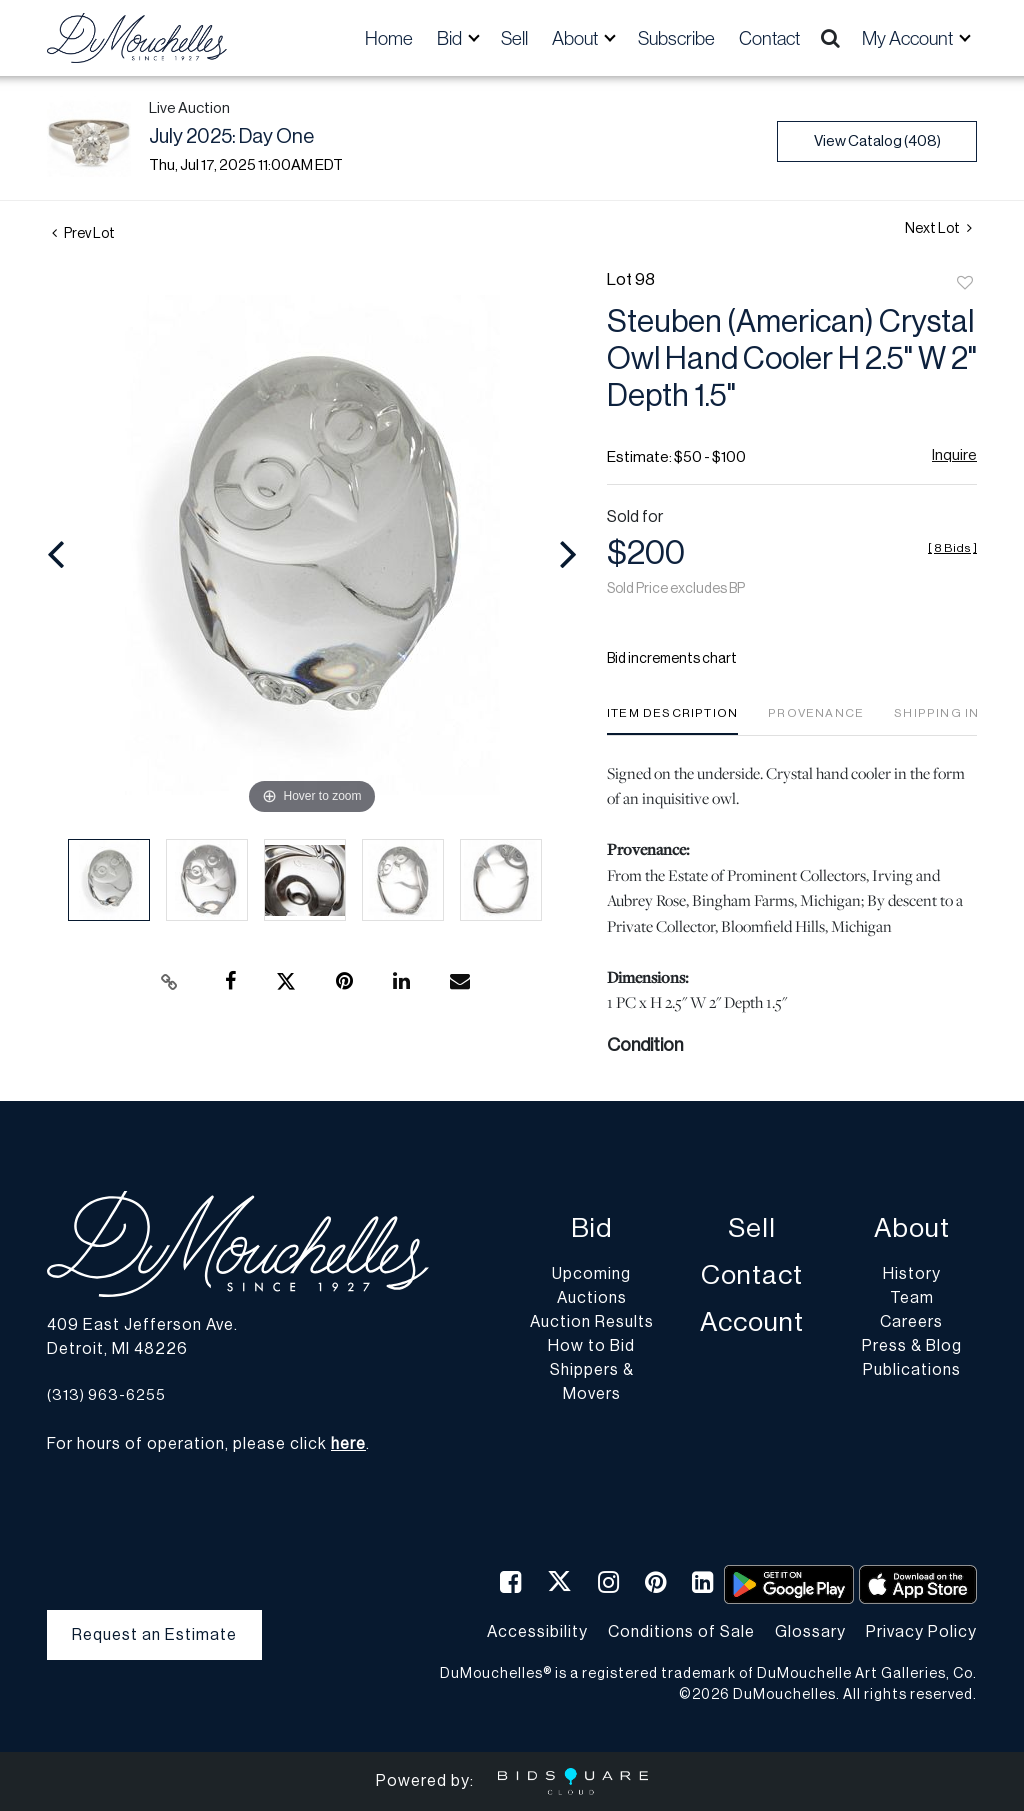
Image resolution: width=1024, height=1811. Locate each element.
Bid (591, 1228)
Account (752, 1322)
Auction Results (592, 1322)
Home (389, 38)
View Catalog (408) (877, 141)
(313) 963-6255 (106, 1395)
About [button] (576, 38)
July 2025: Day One (231, 137)
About (912, 1228)
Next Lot (938, 228)
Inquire (954, 455)
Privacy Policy (921, 1632)
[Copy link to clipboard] (170, 982)
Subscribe (676, 38)
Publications (912, 1370)
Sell (514, 38)
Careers (911, 1322)
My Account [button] (909, 38)
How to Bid (591, 1346)
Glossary (810, 1632)
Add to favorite (965, 284)
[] (952, 548)
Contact (769, 38)
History (912, 1274)
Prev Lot (83, 234)
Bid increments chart (672, 659)
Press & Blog (912, 1346)
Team (912, 1298)
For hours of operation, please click (206, 1444)
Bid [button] (451, 38)
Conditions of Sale (681, 1632)
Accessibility (537, 1632)
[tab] (672, 720)
